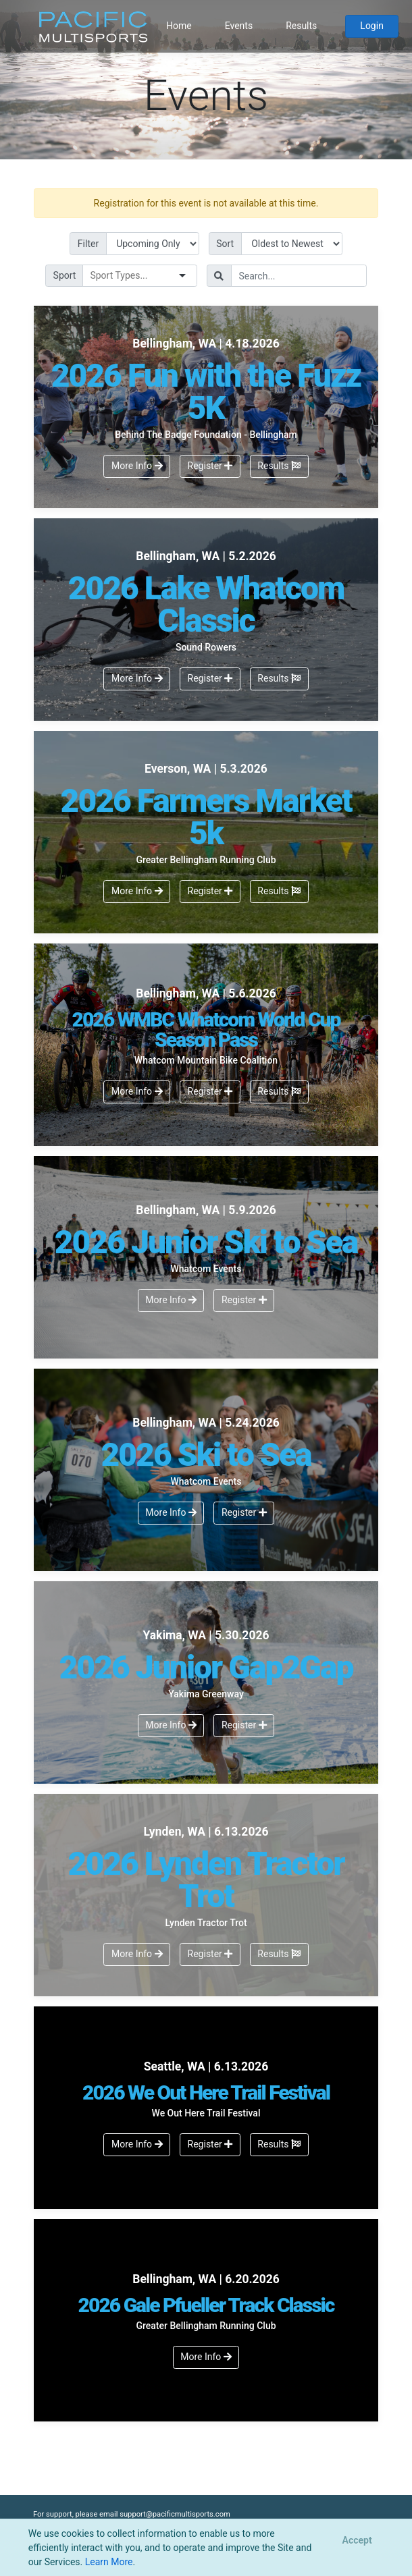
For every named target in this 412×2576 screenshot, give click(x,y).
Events (239, 25)
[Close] (357, 2541)
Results (301, 25)
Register (210, 465)
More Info (137, 465)
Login (372, 25)
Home (179, 25)
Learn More (109, 2561)
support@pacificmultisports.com (175, 2514)
